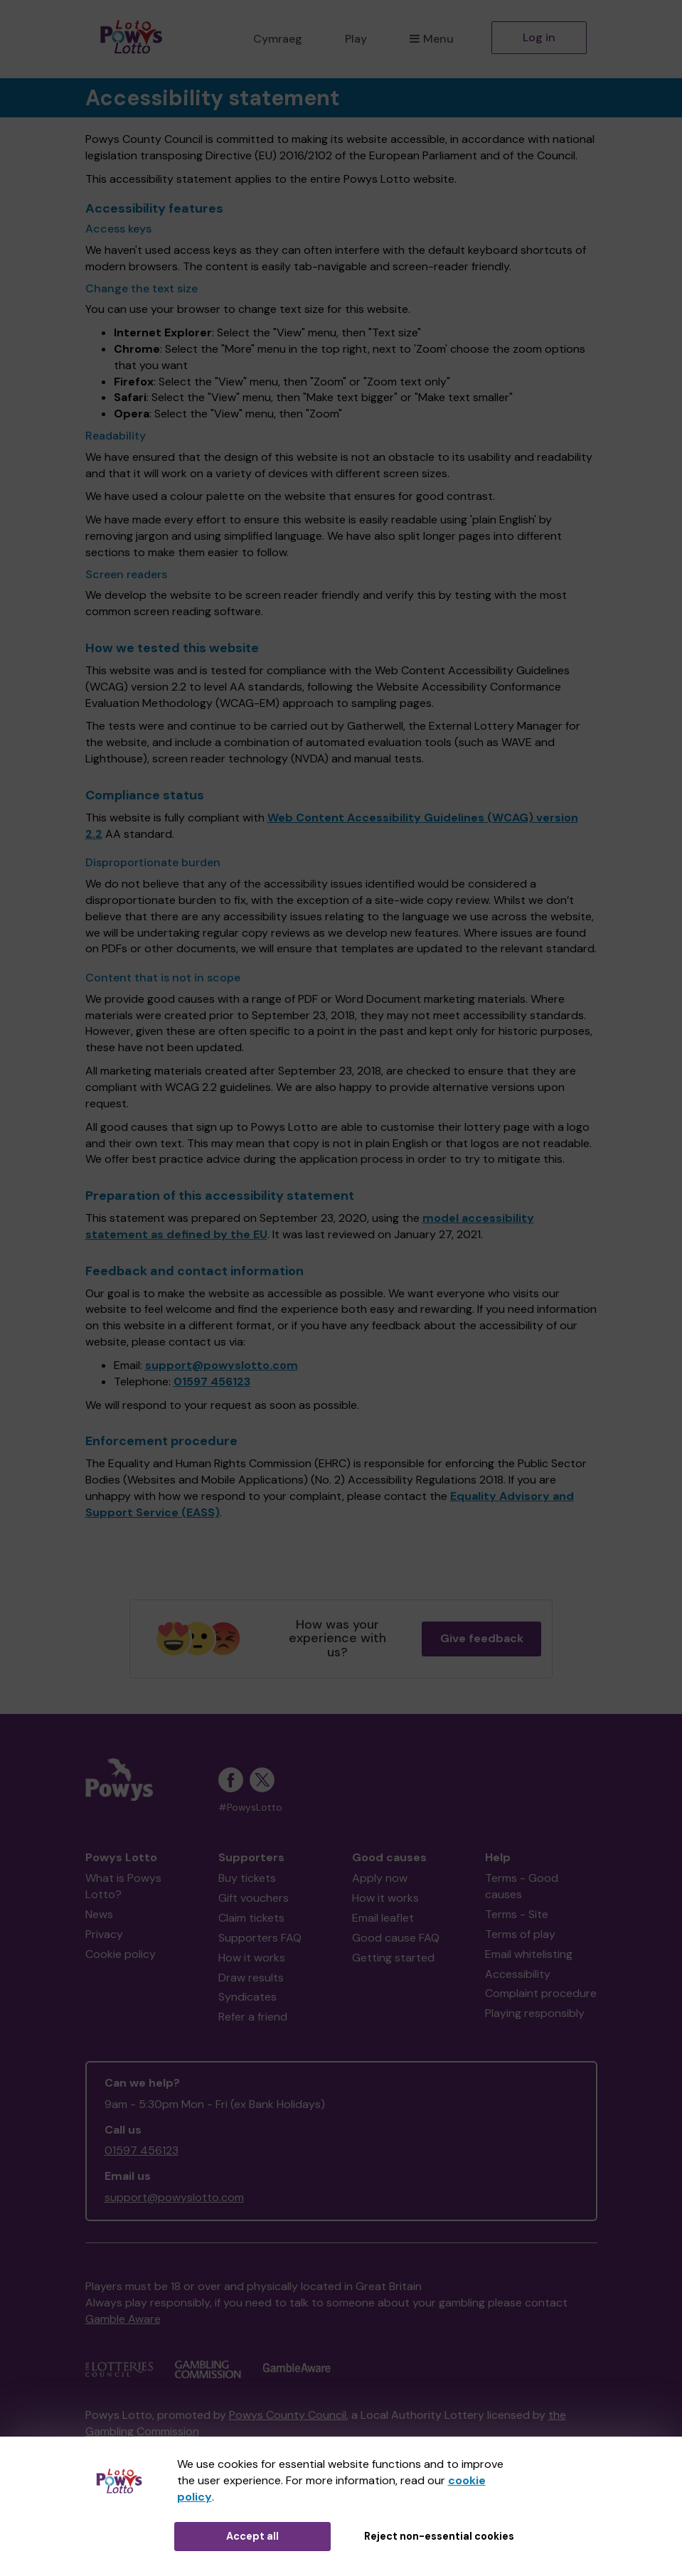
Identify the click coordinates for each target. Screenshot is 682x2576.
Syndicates (247, 1996)
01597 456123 (212, 1381)
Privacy (104, 1934)
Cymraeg (277, 38)
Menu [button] (431, 38)
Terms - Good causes (521, 1886)
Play (356, 38)
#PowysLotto (250, 1807)
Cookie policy (120, 1954)
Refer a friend (252, 2016)
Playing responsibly (535, 2013)
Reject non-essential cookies (439, 2536)
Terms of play (520, 1934)
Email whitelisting (528, 1954)
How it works (251, 1957)
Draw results (251, 1977)
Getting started (393, 1957)
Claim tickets (251, 1917)
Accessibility (517, 1973)
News (99, 1914)
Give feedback (481, 1638)
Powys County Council (287, 2414)
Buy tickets (247, 1877)
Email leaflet (383, 1917)
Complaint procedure (541, 1993)
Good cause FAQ (395, 1937)
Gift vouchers (253, 1897)
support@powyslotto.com (221, 1365)
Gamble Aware (123, 2318)
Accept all (252, 2536)
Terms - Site (516, 1914)
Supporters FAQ (260, 1937)
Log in (539, 37)
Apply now (379, 1877)
